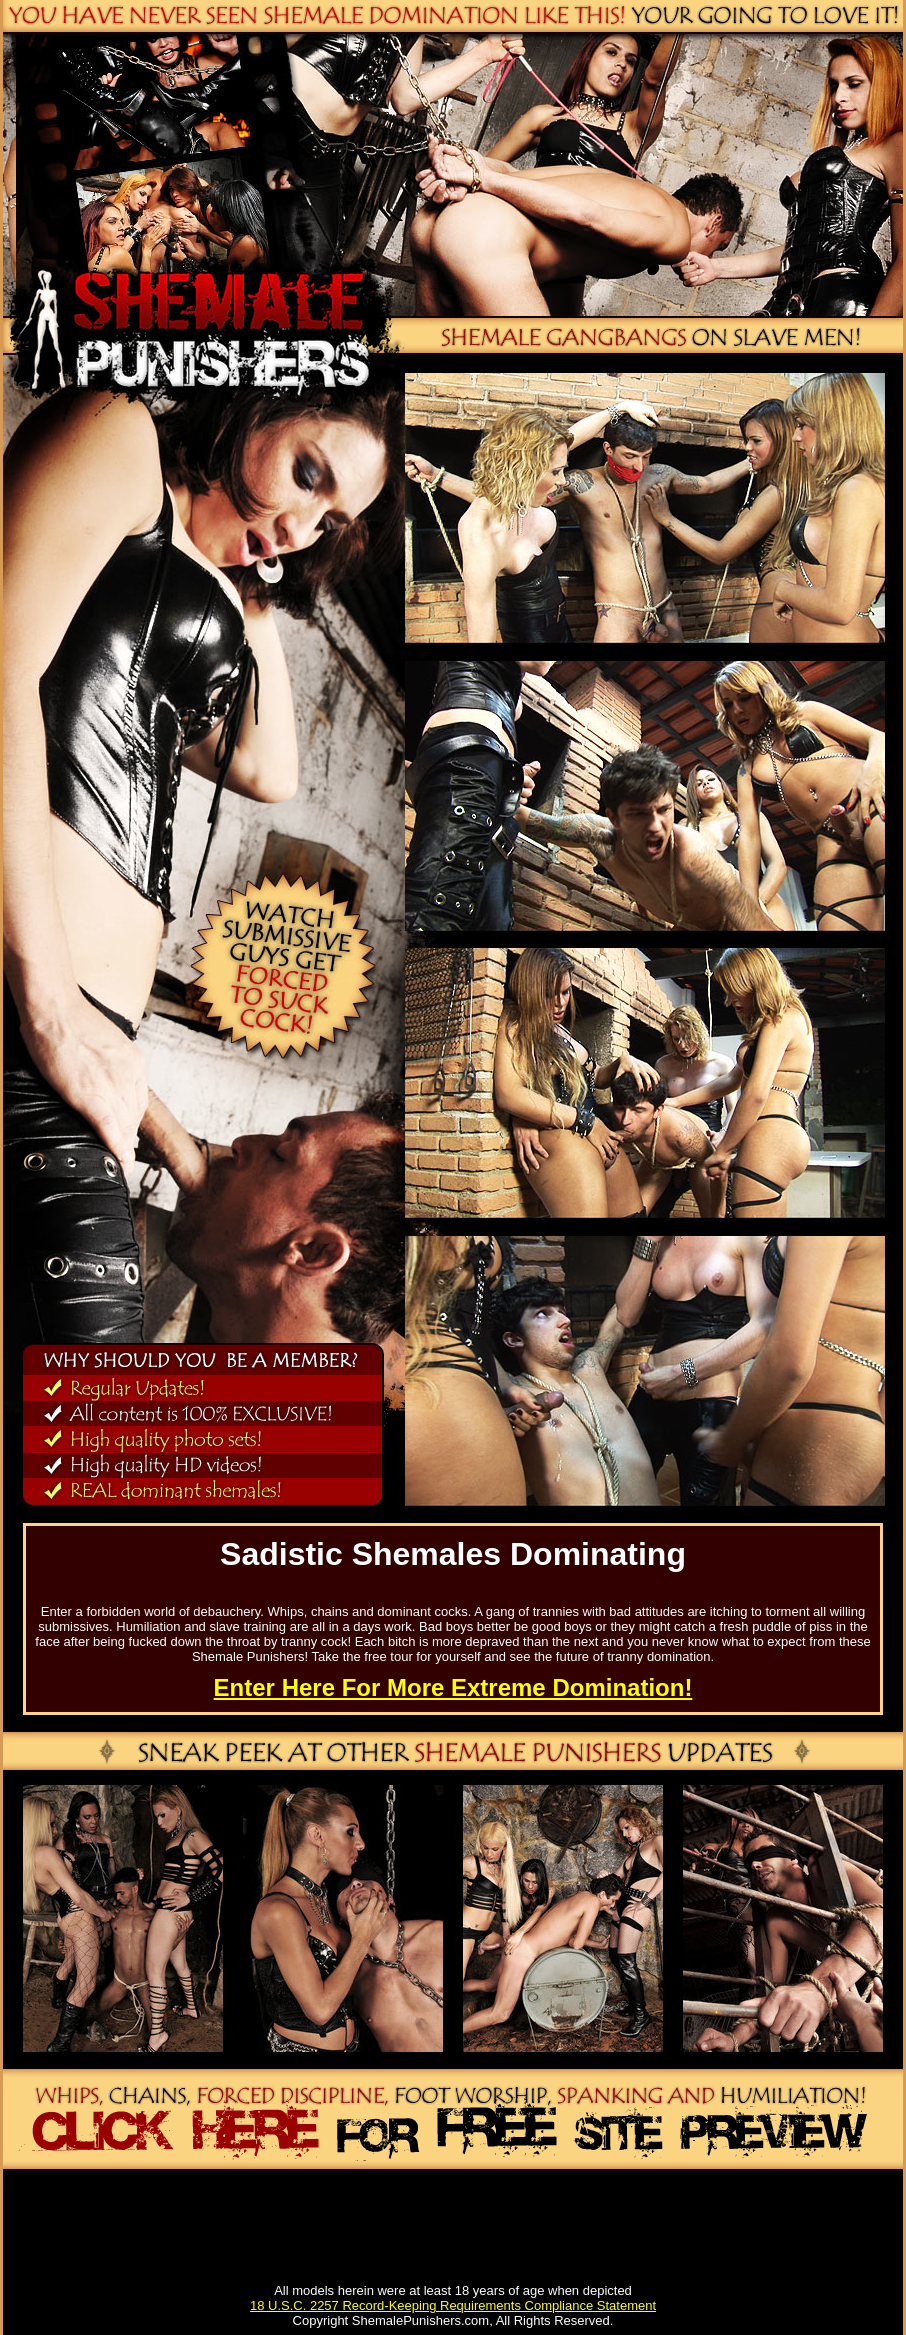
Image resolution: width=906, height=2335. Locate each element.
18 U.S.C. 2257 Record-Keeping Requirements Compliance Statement (453, 2305)
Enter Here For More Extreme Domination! (453, 1687)
